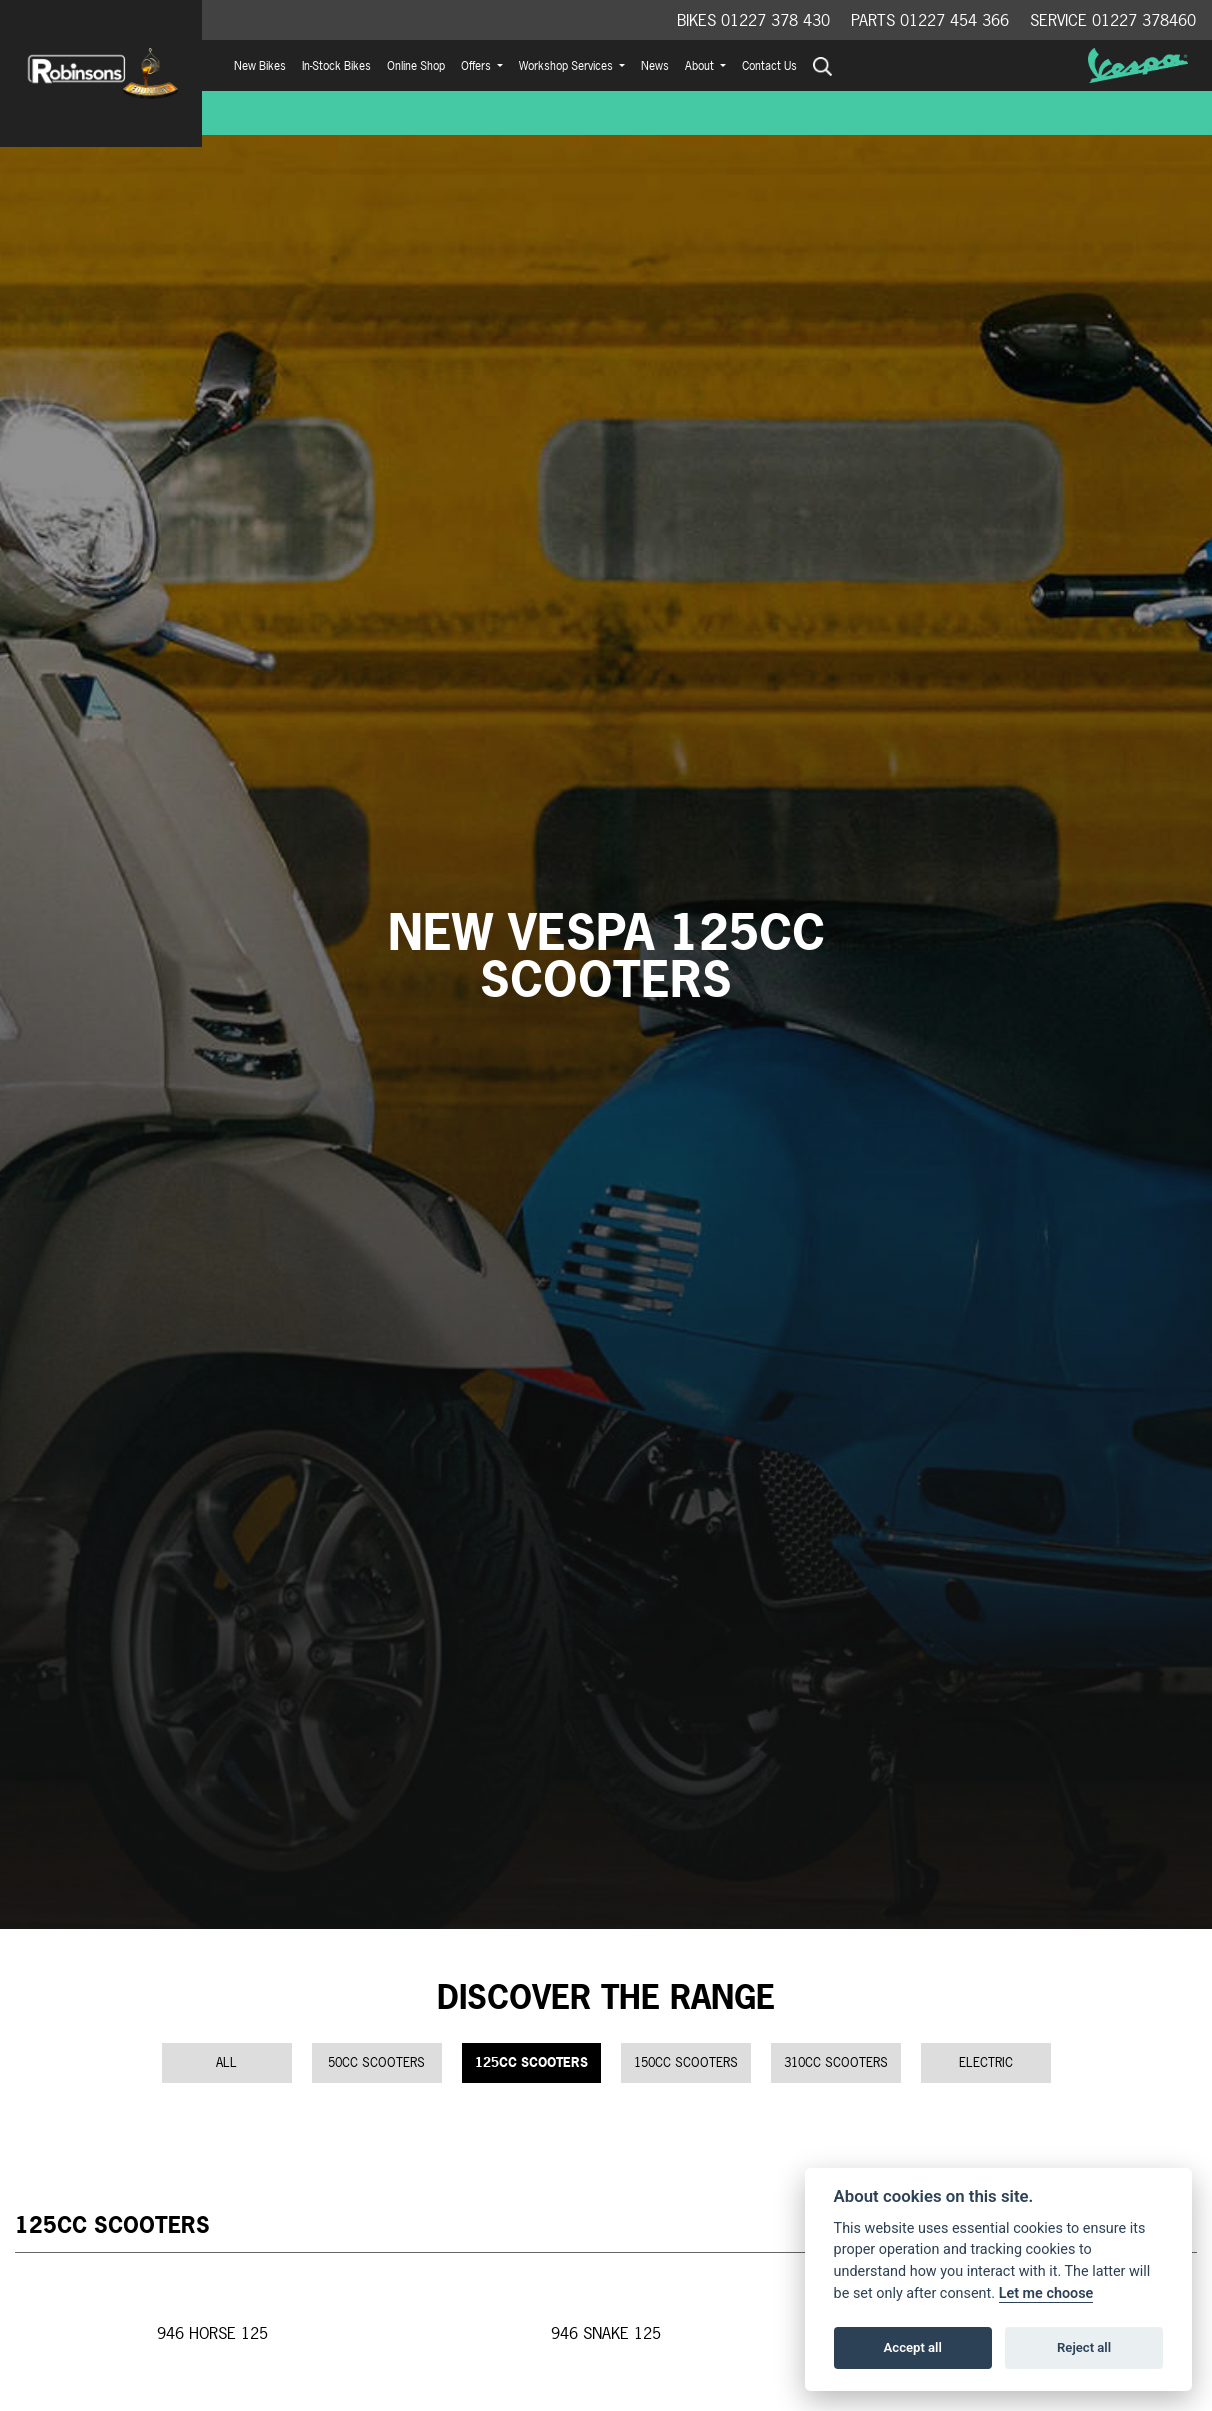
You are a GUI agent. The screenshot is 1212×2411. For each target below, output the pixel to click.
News (655, 66)
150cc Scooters (686, 2062)
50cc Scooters (376, 2062)
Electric (986, 2062)
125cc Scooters (531, 2062)
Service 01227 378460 (1113, 20)
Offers (477, 66)
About (701, 66)
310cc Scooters (836, 2062)
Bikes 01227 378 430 (753, 20)
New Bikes (260, 66)
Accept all (913, 2347)
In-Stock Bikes (336, 66)
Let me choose (1046, 2293)
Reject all (1084, 2347)
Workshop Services (567, 66)
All (226, 2062)
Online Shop (416, 66)
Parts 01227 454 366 (930, 20)
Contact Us (769, 66)
